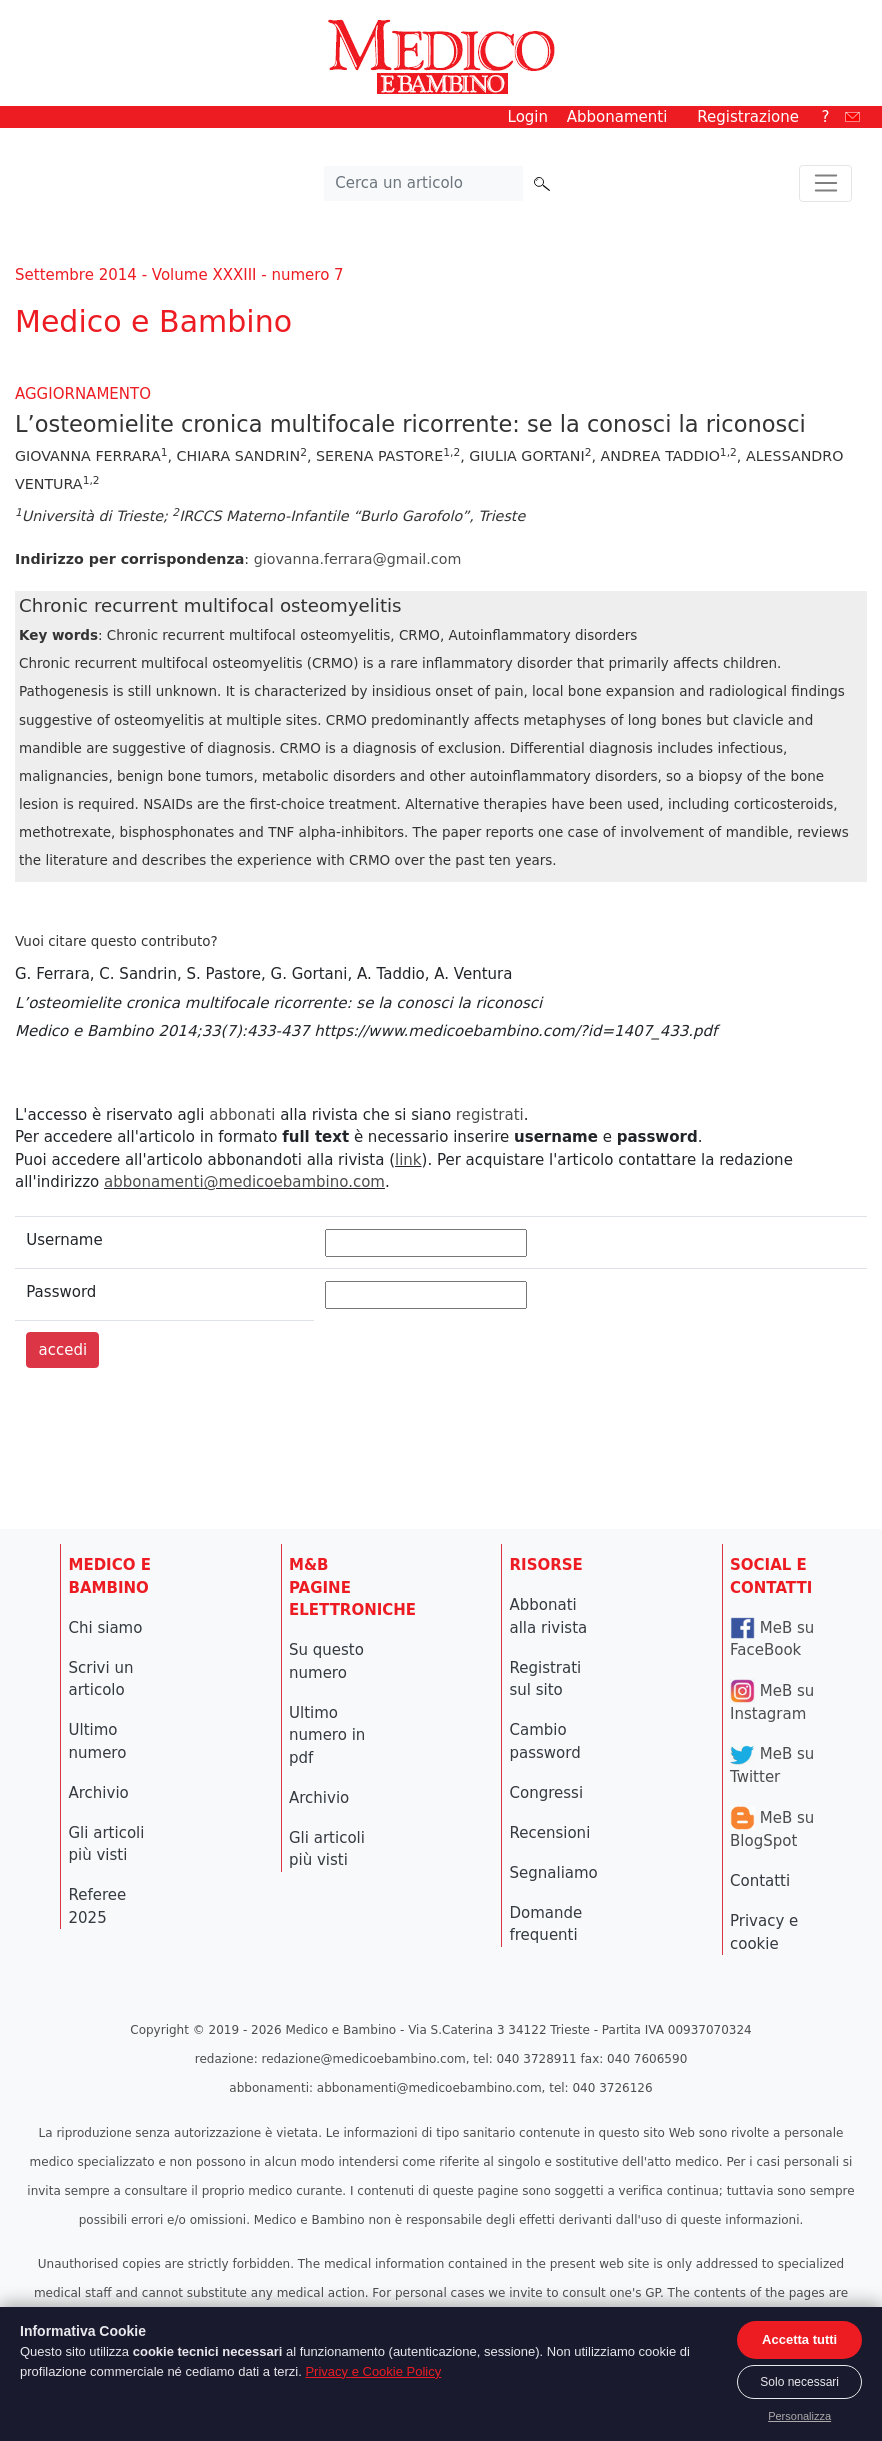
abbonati (242, 1115)
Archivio (99, 1793)
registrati (490, 1115)
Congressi (547, 1793)
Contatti (760, 1881)
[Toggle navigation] (825, 184)
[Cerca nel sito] (424, 184)
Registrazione (748, 117)
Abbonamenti (617, 117)
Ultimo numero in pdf (327, 1735)
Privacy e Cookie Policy (373, 2371)
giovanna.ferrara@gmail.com (358, 559)
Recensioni (550, 1833)
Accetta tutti (799, 2339)
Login (528, 117)
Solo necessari (799, 2382)
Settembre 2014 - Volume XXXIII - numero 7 (179, 275)
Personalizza (799, 2416)
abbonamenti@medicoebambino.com (244, 1182)
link (408, 1160)
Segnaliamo (554, 1873)
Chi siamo (106, 1628)
